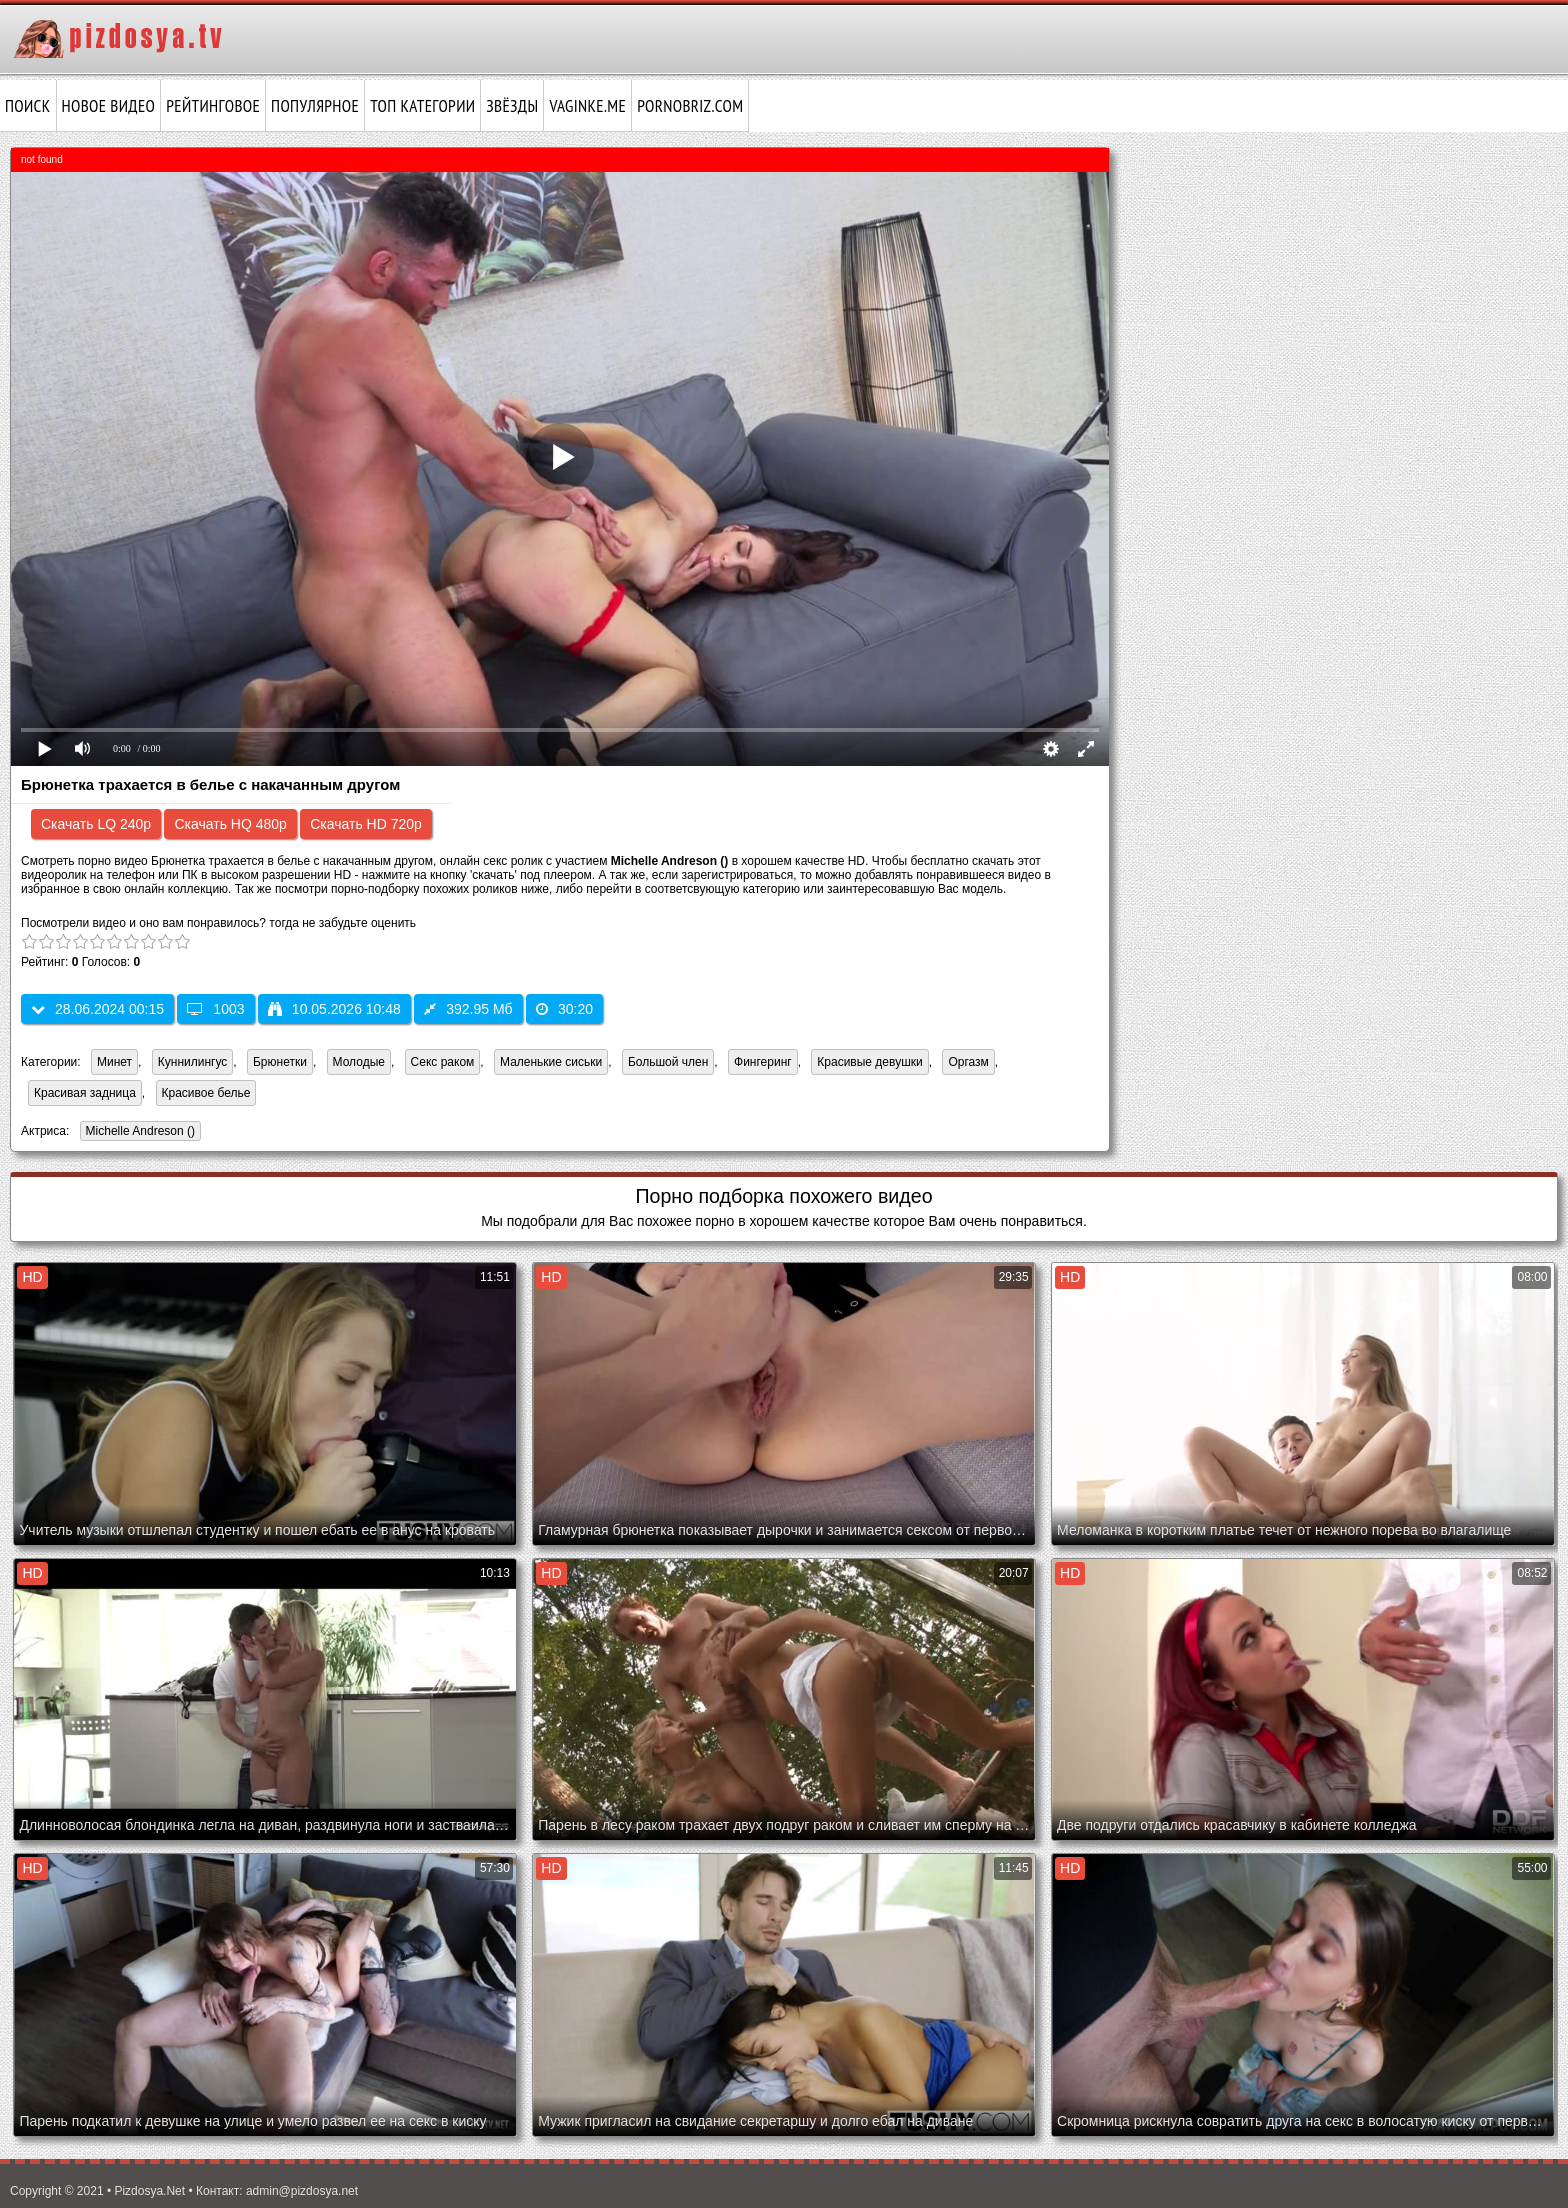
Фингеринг (763, 1062)
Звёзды (512, 106)
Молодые (359, 1062)
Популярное (315, 106)
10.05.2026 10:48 (334, 1009)
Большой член (668, 1062)
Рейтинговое (213, 106)
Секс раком (443, 1062)
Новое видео (109, 106)
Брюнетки (280, 1062)
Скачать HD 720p (366, 824)
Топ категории (422, 106)
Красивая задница (85, 1093)
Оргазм (968, 1062)
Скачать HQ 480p (230, 824)
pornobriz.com (690, 106)
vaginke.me (587, 106)
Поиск (28, 106)
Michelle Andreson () (137, 1132)
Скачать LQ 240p (96, 824)
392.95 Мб (468, 1009)
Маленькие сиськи (551, 1062)
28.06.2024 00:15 (97, 1009)
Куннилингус (193, 1062)
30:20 (564, 1009)
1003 (215, 1009)
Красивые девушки (869, 1062)
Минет (114, 1062)
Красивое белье (206, 1093)
